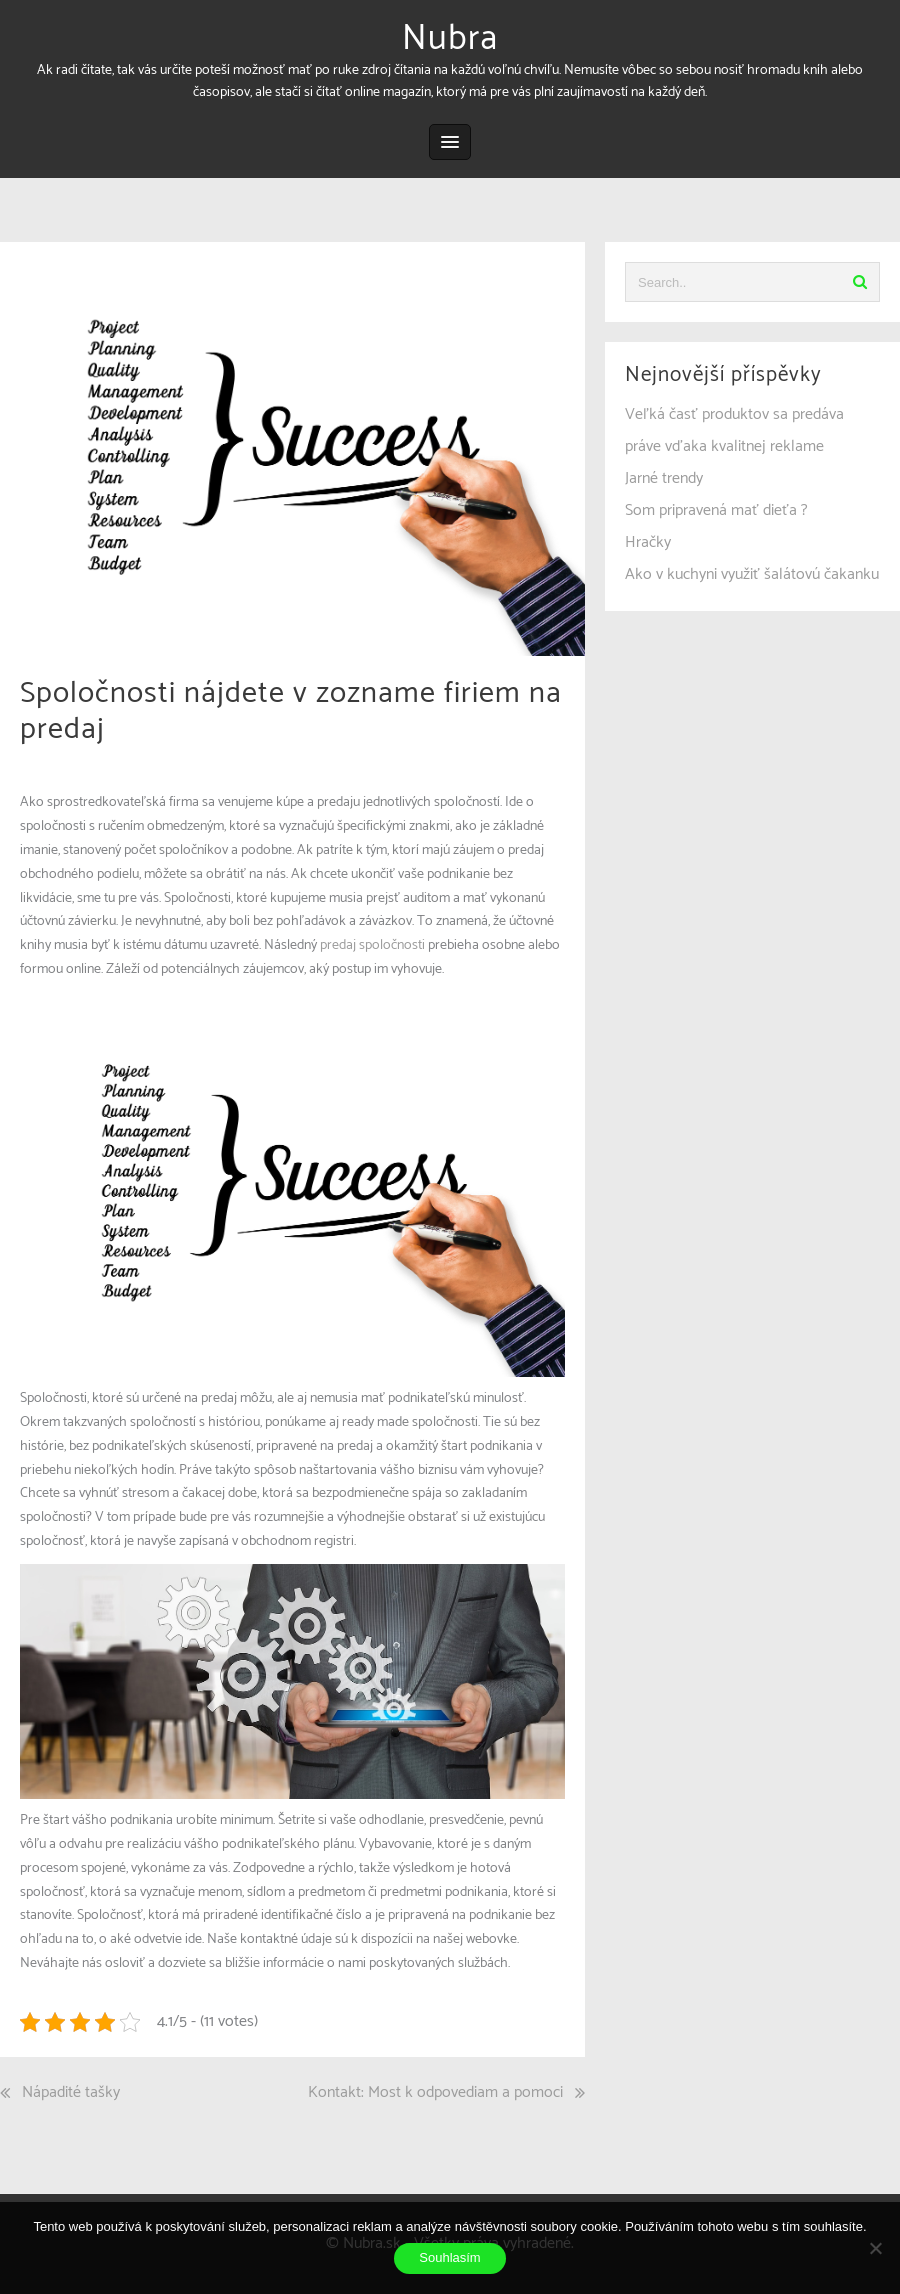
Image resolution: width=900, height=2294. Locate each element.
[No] (875, 2248)
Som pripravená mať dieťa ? (716, 510)
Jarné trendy (664, 478)
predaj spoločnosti (372, 945)
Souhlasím (449, 2257)
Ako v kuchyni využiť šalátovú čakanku (752, 574)
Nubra (450, 39)
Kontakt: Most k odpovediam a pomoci (435, 2092)
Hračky (648, 542)
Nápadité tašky (71, 2092)
